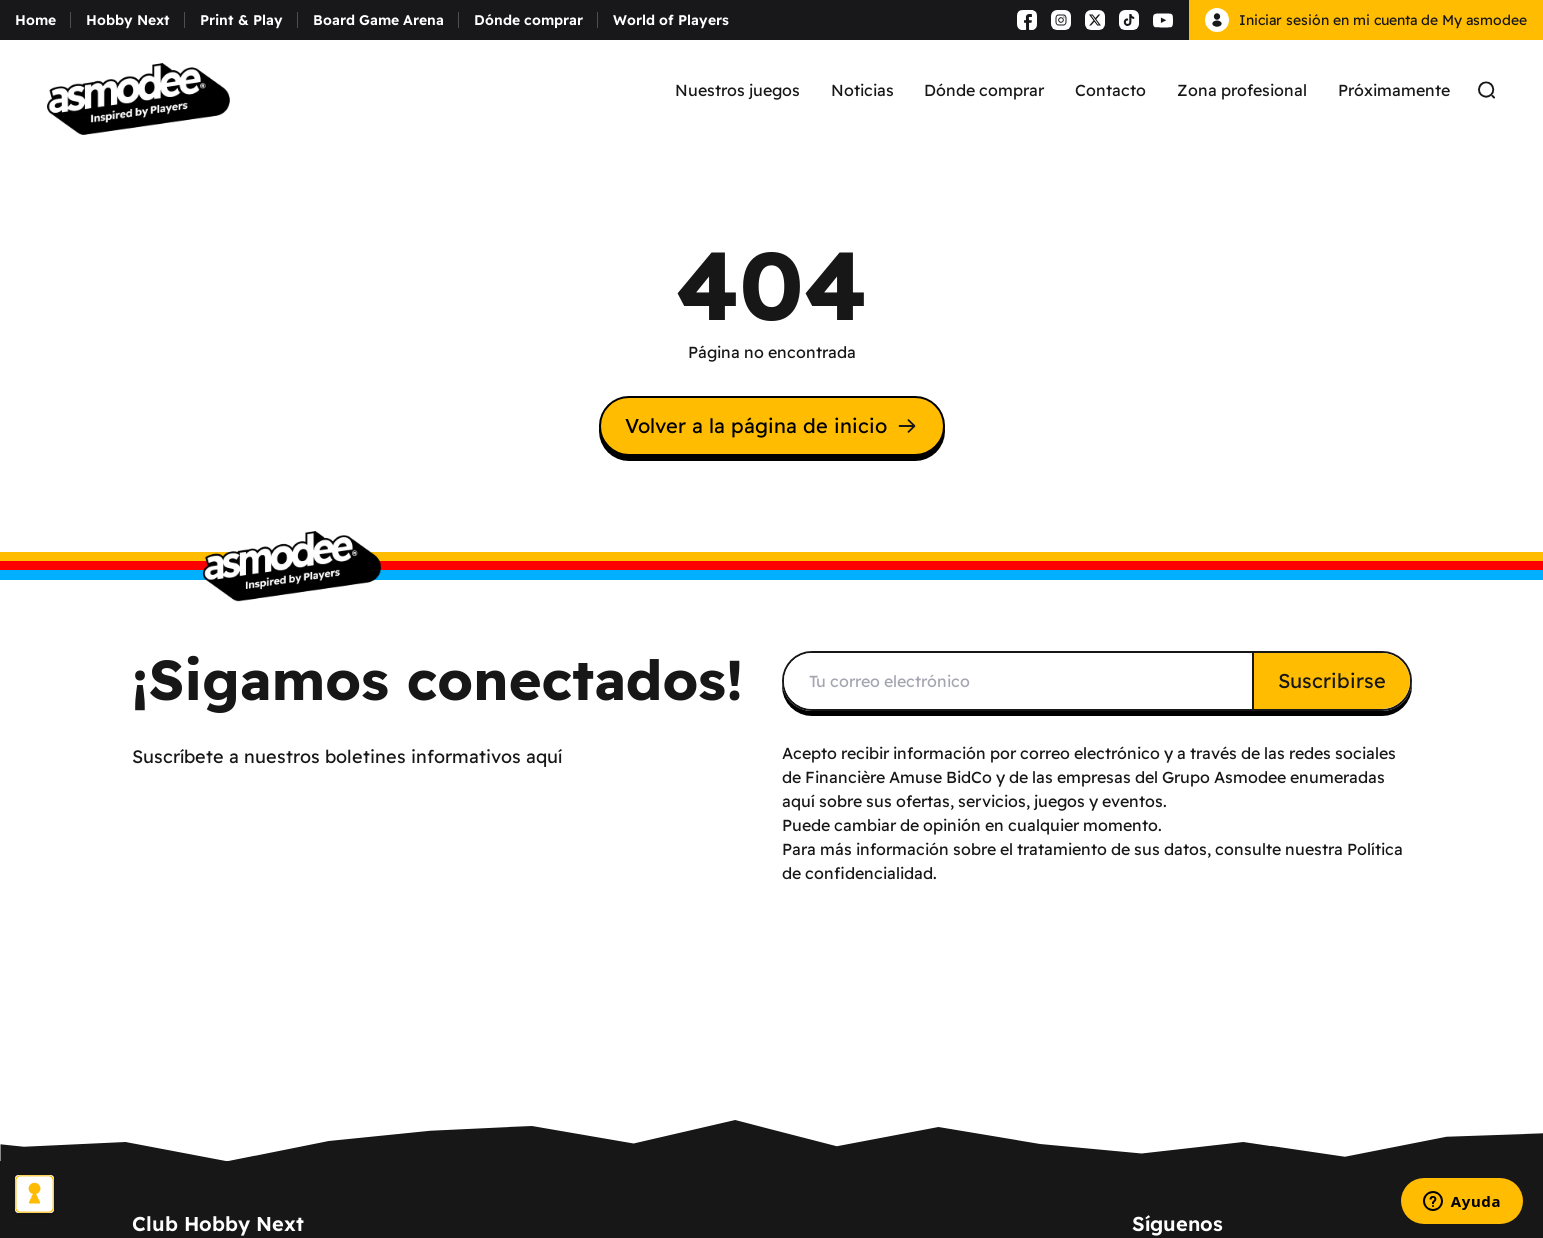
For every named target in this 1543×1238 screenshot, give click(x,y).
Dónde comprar (528, 20)
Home (35, 20)
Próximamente (1394, 90)
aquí (798, 801)
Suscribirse (1332, 680)
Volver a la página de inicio (772, 425)
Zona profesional (1242, 90)
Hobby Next (128, 20)
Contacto (1110, 90)
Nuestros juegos (737, 90)
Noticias (862, 90)
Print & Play (241, 20)
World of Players (671, 20)
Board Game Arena (378, 20)
